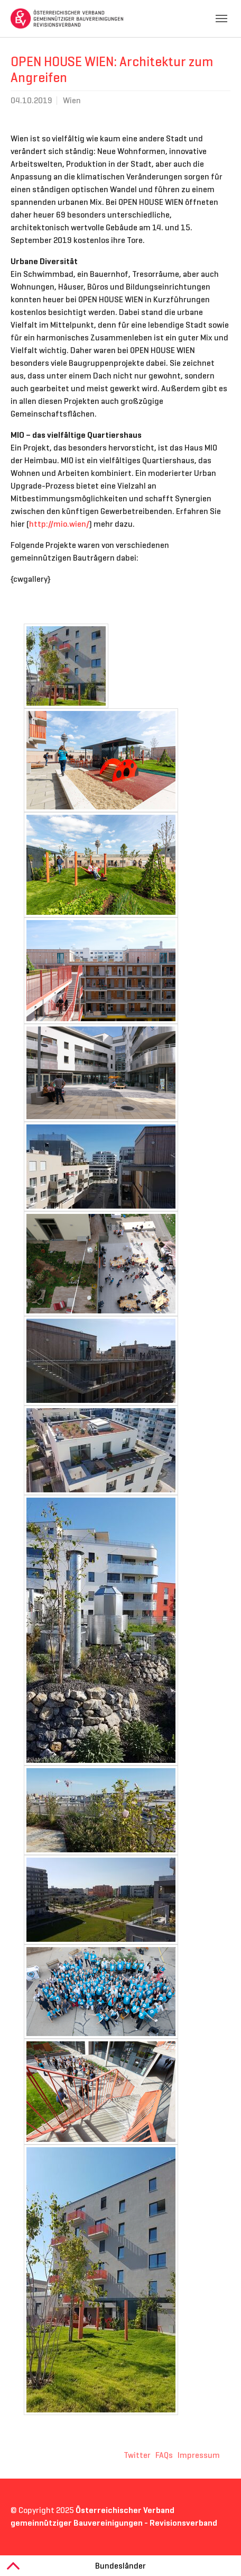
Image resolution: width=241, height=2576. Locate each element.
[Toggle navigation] (221, 19)
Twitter (137, 2455)
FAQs (164, 2455)
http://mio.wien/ (59, 523)
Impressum (199, 2455)
